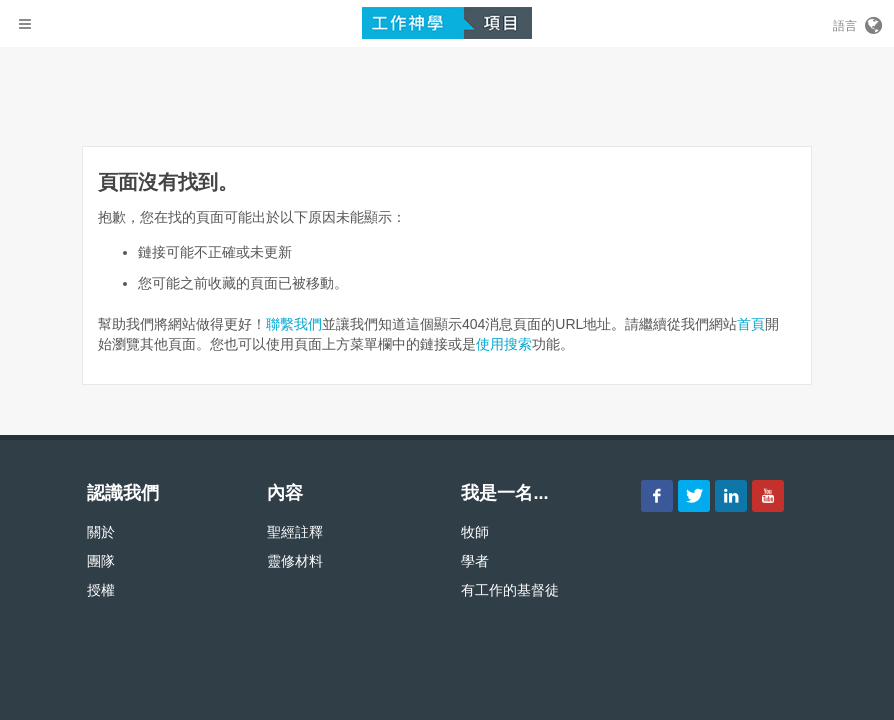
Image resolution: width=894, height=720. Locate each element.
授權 (101, 590)
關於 (101, 532)
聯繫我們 (294, 324)
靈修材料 (295, 561)
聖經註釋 (295, 532)
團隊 (101, 561)
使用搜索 (504, 344)
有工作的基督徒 (510, 590)
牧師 (475, 532)
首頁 (751, 324)
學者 (475, 561)
